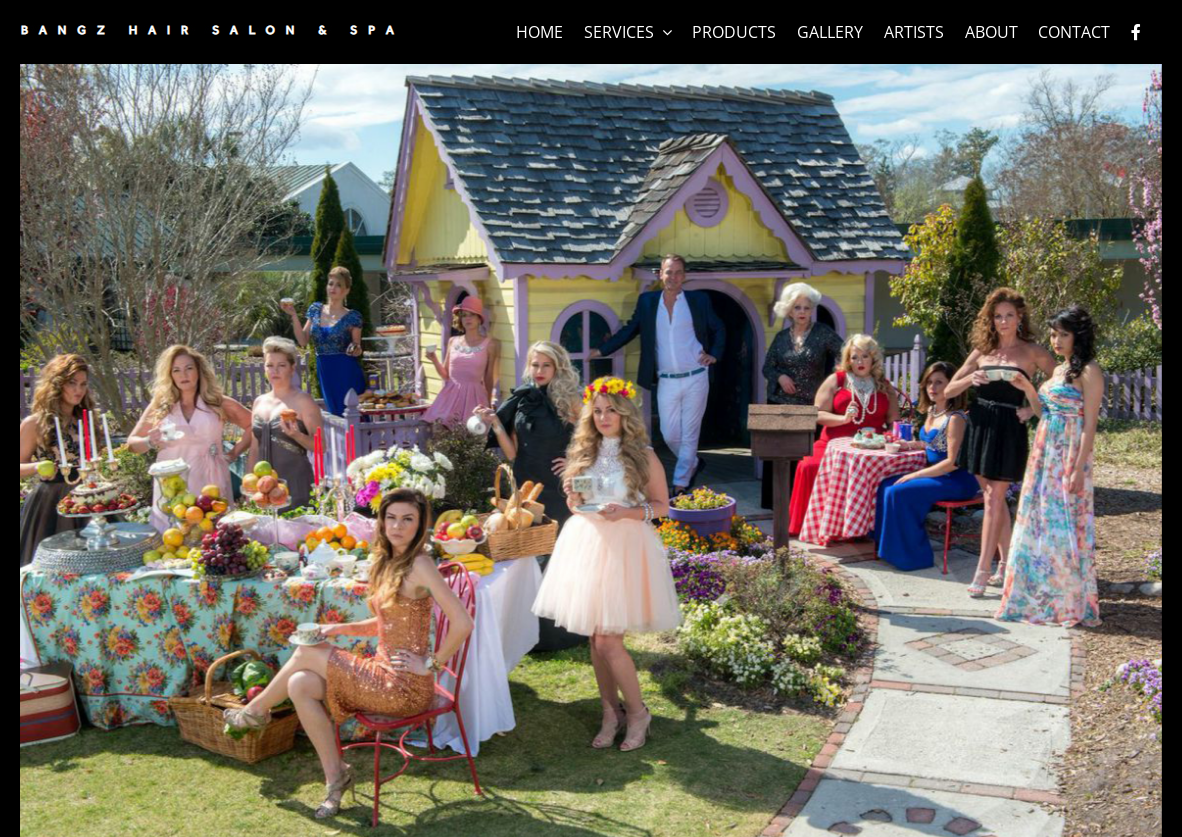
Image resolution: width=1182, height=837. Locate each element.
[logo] (207, 32)
